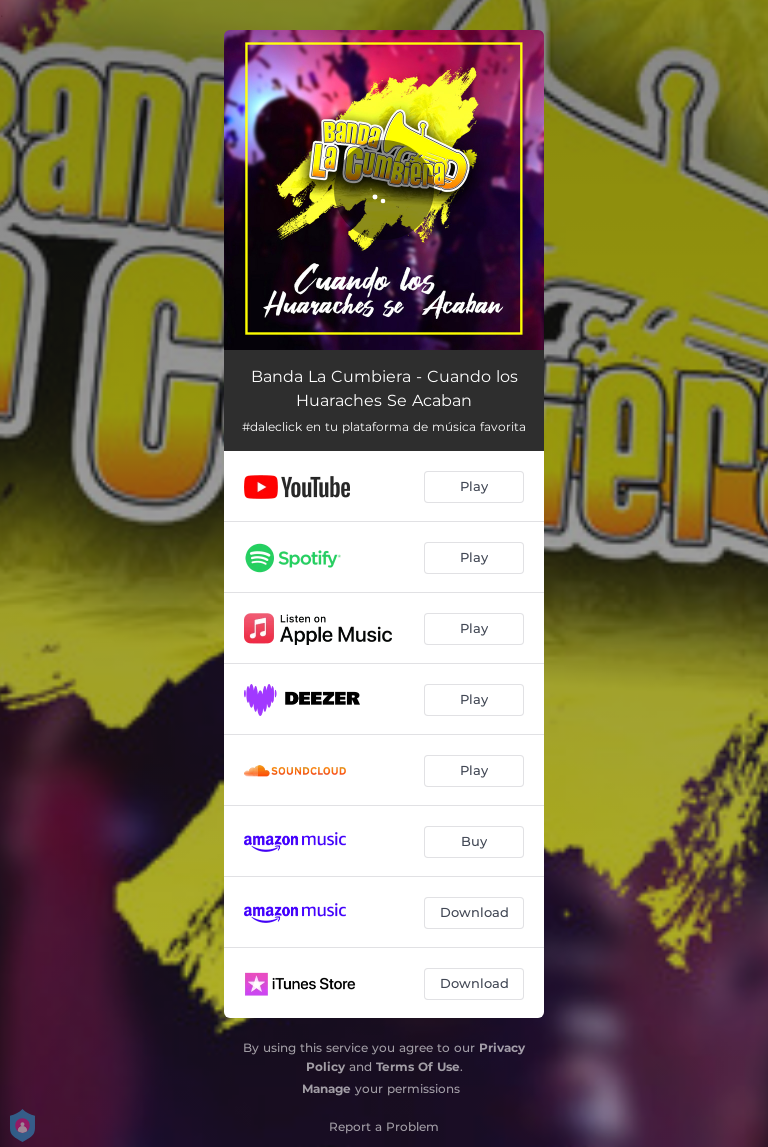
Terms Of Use (418, 1066)
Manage (326, 1088)
